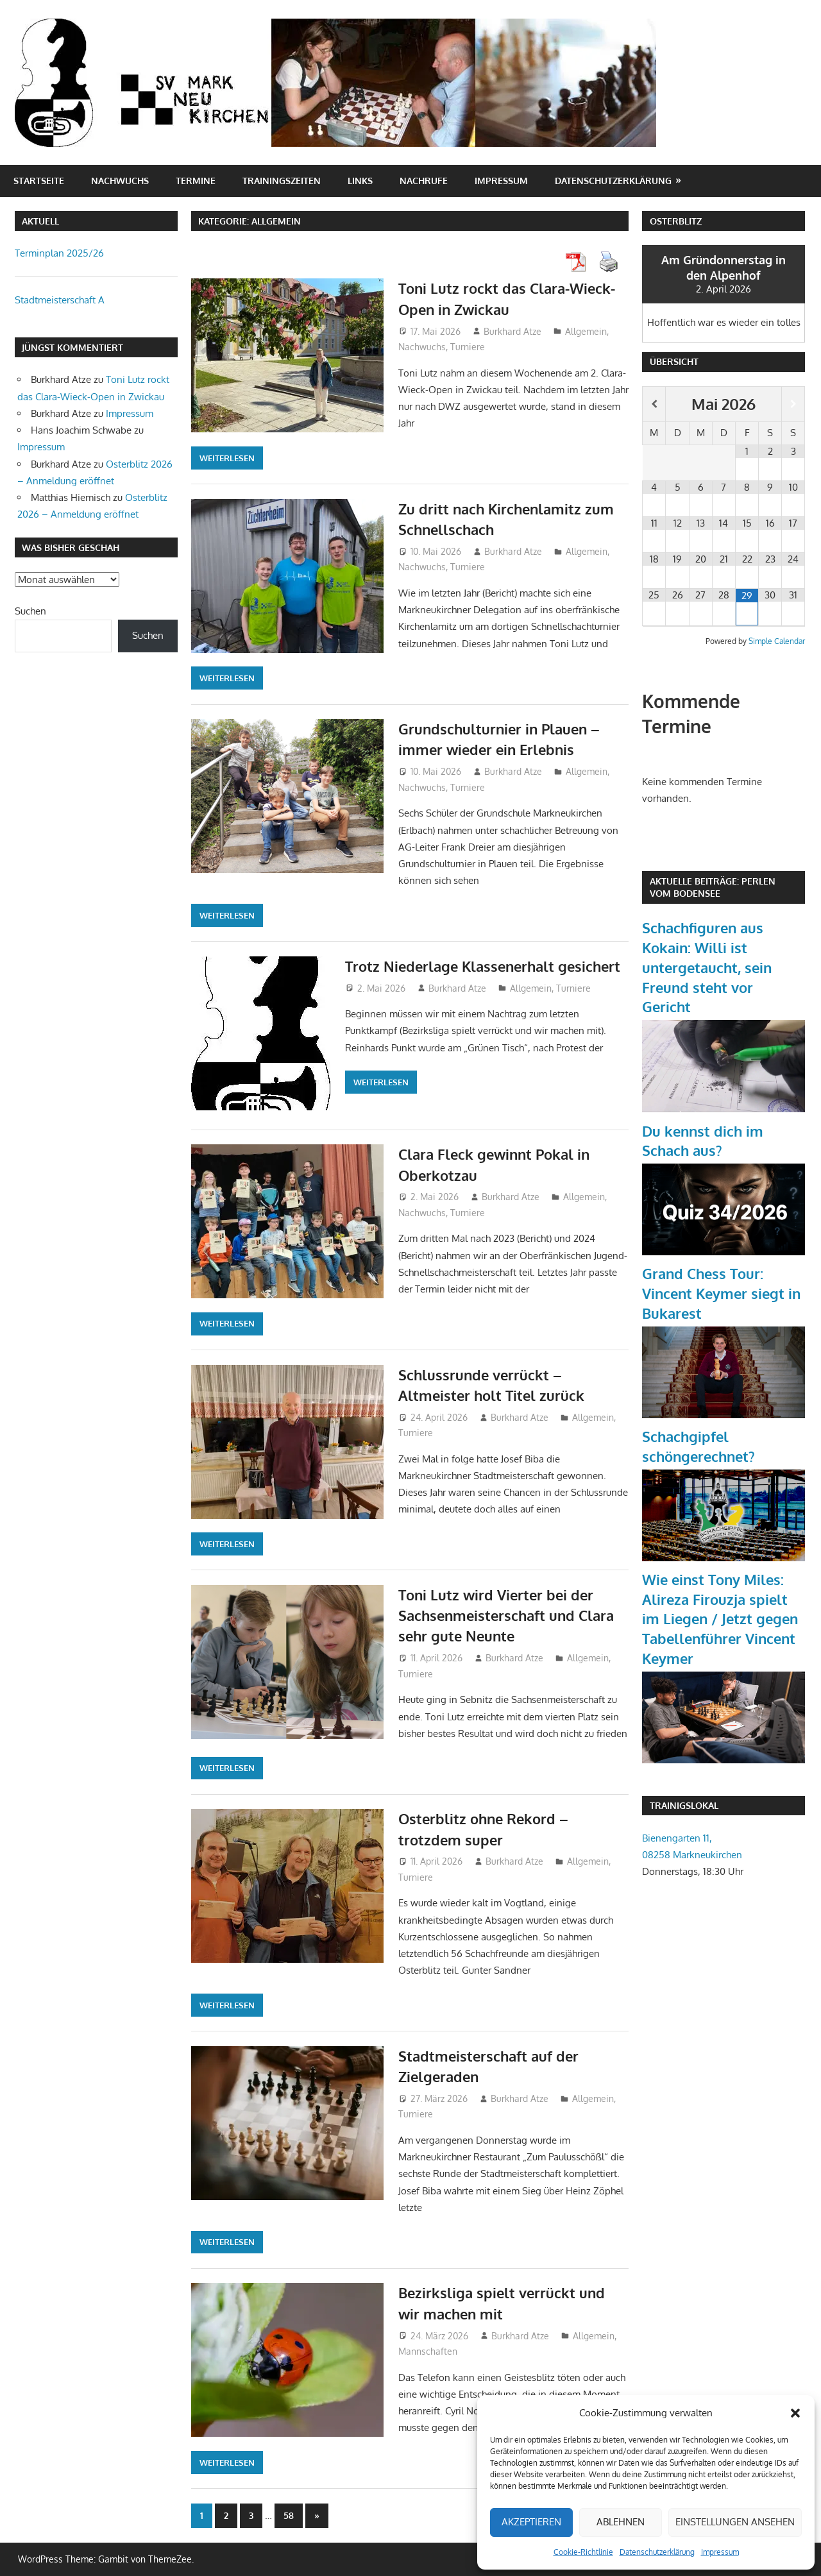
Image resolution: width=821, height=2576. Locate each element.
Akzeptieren (531, 2522)
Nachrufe (424, 180)
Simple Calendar (777, 641)
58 (289, 2515)
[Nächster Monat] (793, 404)
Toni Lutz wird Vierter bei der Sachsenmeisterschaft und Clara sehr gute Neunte (506, 1615)
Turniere (467, 346)
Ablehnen (621, 2522)
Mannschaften (427, 2351)
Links (360, 180)
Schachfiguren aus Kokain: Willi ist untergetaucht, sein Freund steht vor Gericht (707, 967)
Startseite (38, 180)
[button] (795, 2413)
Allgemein (586, 331)
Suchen (30, 611)
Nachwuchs (120, 180)
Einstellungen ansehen (735, 2522)
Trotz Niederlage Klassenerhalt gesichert (482, 966)
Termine (196, 180)
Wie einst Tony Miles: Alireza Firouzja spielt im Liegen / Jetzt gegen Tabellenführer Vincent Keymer (720, 1618)
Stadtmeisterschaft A (60, 300)
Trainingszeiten (281, 180)
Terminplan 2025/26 (59, 253)
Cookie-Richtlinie (583, 2552)
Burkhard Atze (512, 331)
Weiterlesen (227, 458)
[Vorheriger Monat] (654, 404)
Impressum (720, 2552)
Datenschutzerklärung (657, 2552)
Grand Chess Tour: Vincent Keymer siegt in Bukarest (721, 1293)
